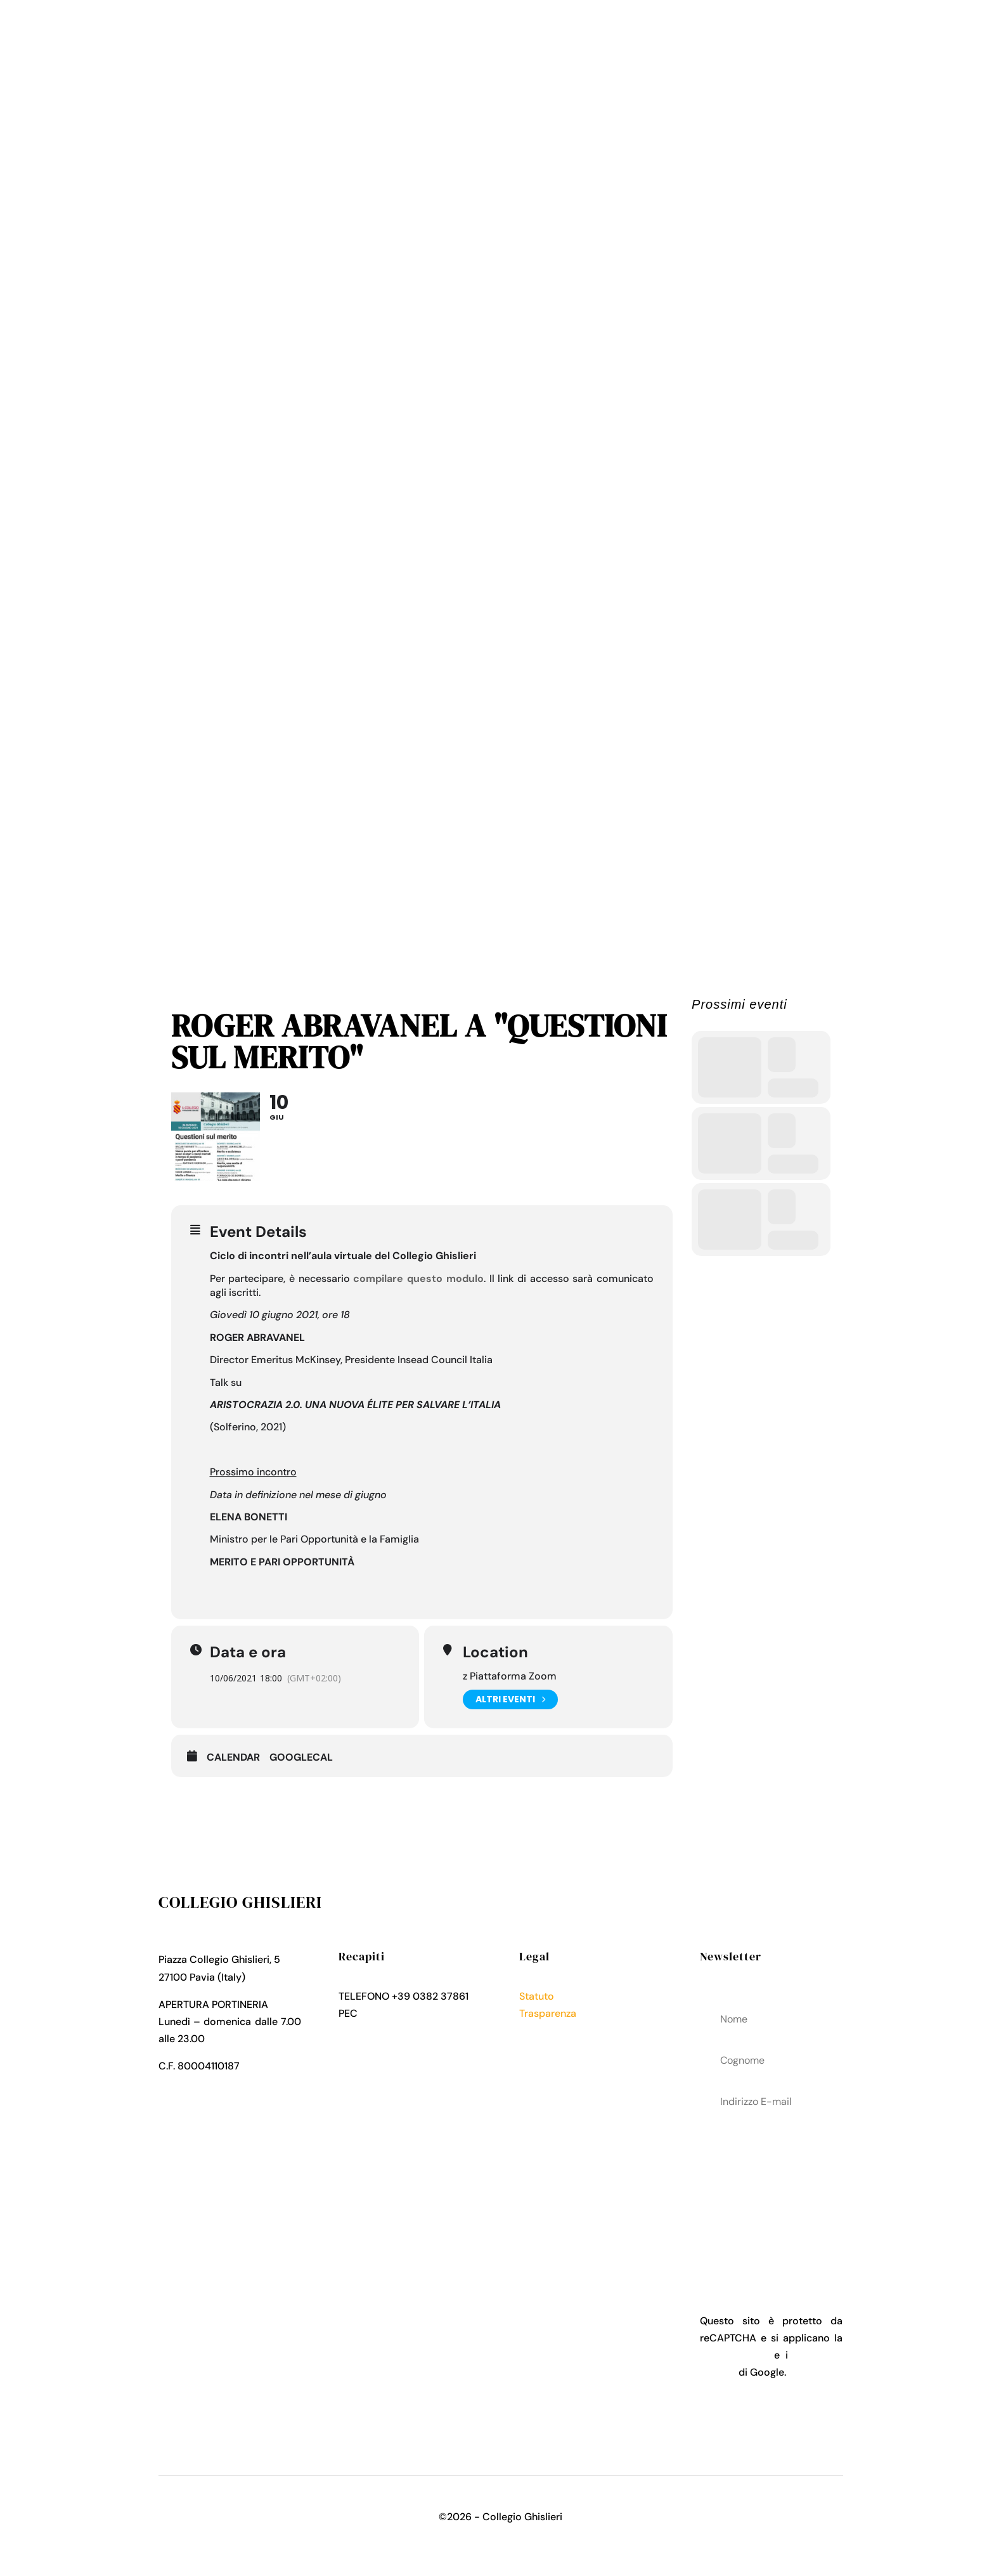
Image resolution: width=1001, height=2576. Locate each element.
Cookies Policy (554, 2048)
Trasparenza (547, 2013)
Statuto (536, 1996)
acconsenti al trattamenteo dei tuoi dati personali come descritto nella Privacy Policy (771, 2192)
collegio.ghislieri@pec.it (416, 2013)
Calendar (233, 1757)
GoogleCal (301, 1757)
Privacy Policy (552, 2030)
